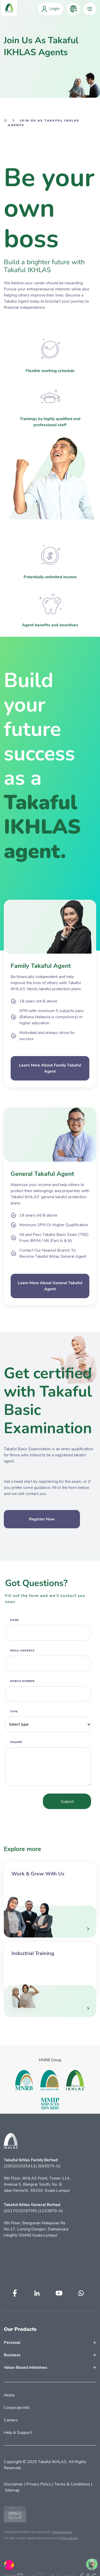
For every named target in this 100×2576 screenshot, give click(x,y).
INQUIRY (16, 1741)
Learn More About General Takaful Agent (50, 1286)
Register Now (42, 1519)
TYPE (14, 1711)
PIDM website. (68, 2538)
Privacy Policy (38, 2484)
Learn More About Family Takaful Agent (50, 1068)
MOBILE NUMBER (22, 1680)
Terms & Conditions (72, 2484)
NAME (14, 1619)
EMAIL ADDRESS (22, 1650)
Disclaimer (13, 2484)
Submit (67, 1801)
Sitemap (12, 2490)
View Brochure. (62, 2532)
